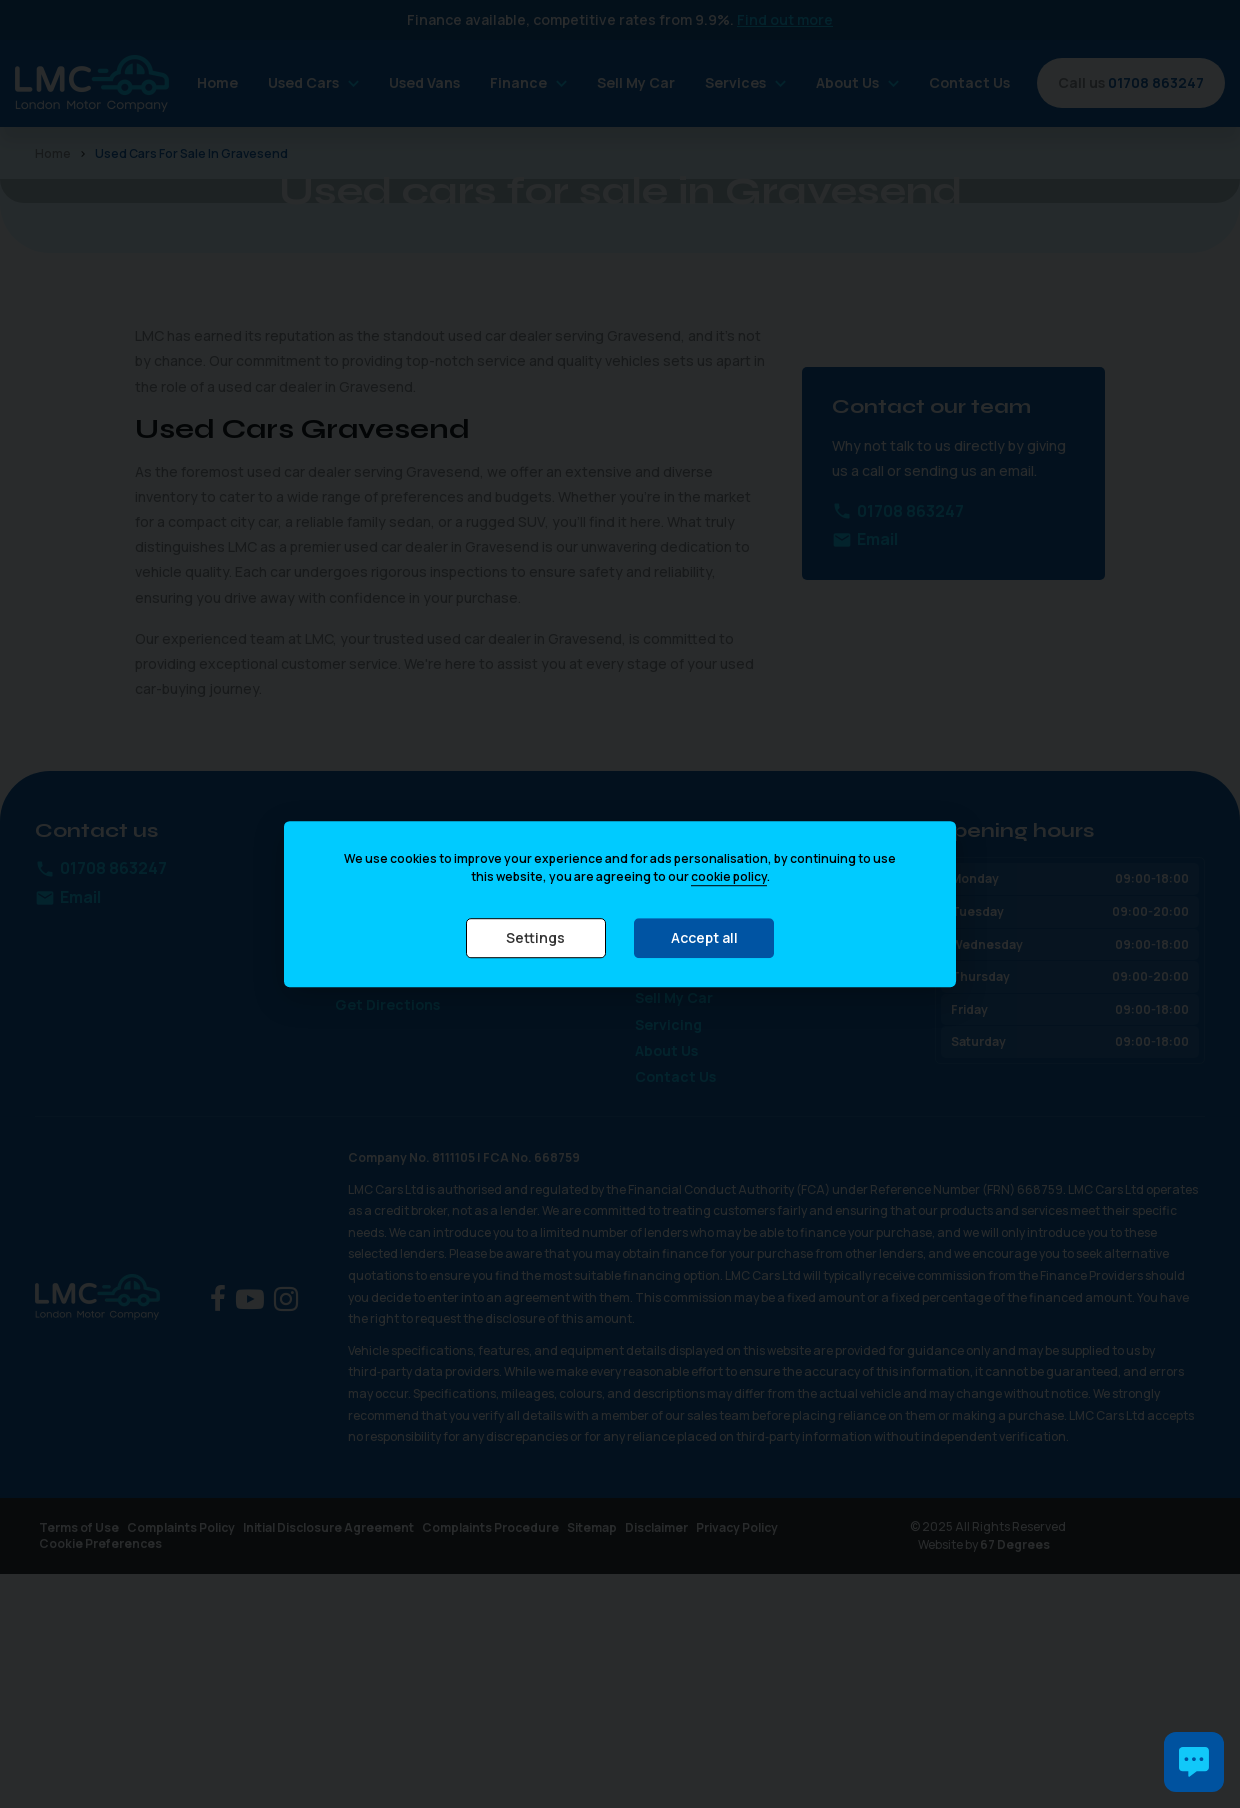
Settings (535, 937)
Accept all (704, 937)
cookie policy (729, 876)
